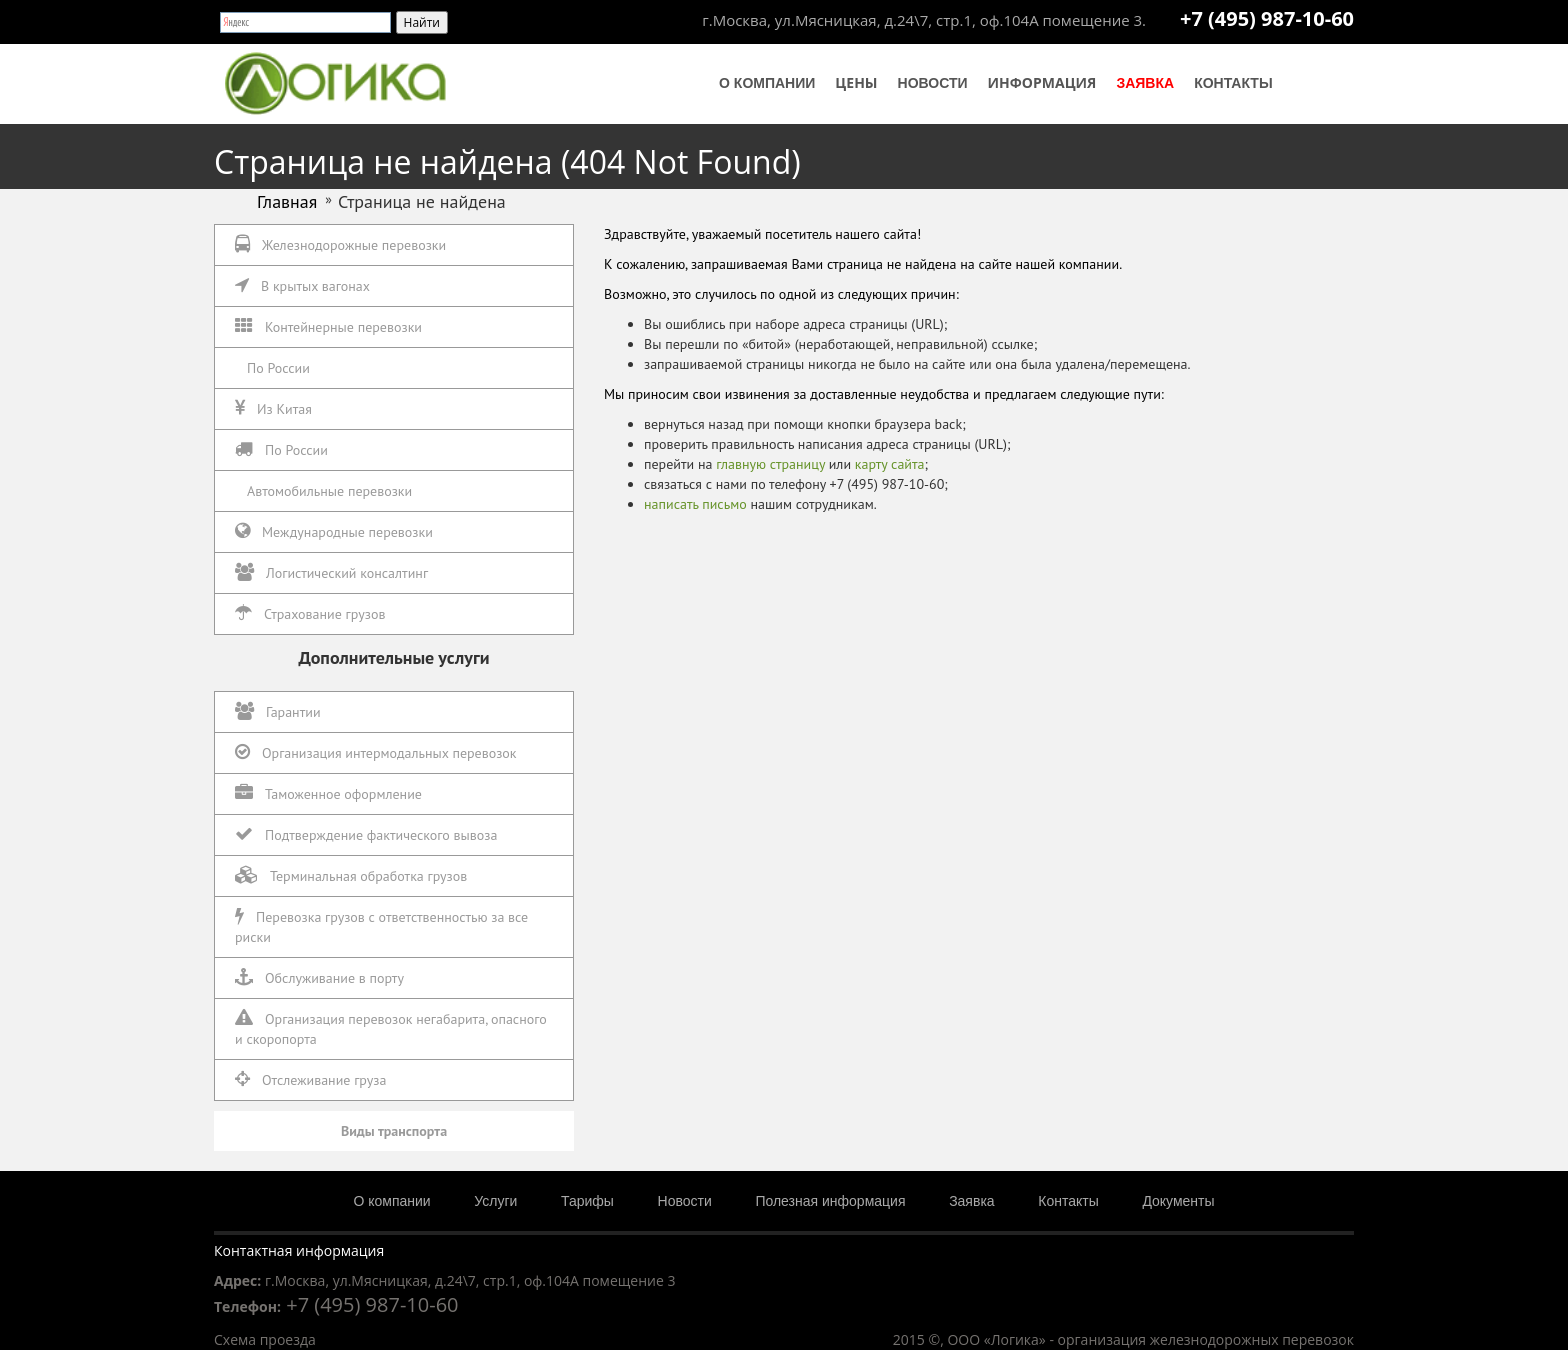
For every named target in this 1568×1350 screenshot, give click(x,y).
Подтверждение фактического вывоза (366, 834)
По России (278, 368)
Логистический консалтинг (331, 572)
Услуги (495, 1201)
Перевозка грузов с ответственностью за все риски (381, 926)
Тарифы (587, 1201)
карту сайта (890, 464)
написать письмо (695, 504)
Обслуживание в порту (319, 977)
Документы (1178, 1201)
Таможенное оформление (328, 793)
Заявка (1145, 83)
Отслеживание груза (310, 1079)
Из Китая (273, 408)
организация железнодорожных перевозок (1206, 1339)
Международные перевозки (334, 531)
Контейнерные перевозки (328, 326)
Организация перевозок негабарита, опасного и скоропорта (391, 1028)
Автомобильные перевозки (329, 491)
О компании (767, 83)
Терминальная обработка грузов (351, 875)
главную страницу (770, 464)
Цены (856, 82)
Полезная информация (830, 1201)
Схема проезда (265, 1339)
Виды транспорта (394, 1131)
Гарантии (278, 711)
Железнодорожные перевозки (340, 244)
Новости (933, 83)
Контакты (1233, 83)
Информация (1042, 82)
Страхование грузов (310, 613)
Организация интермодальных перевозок (376, 752)
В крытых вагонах (302, 285)
